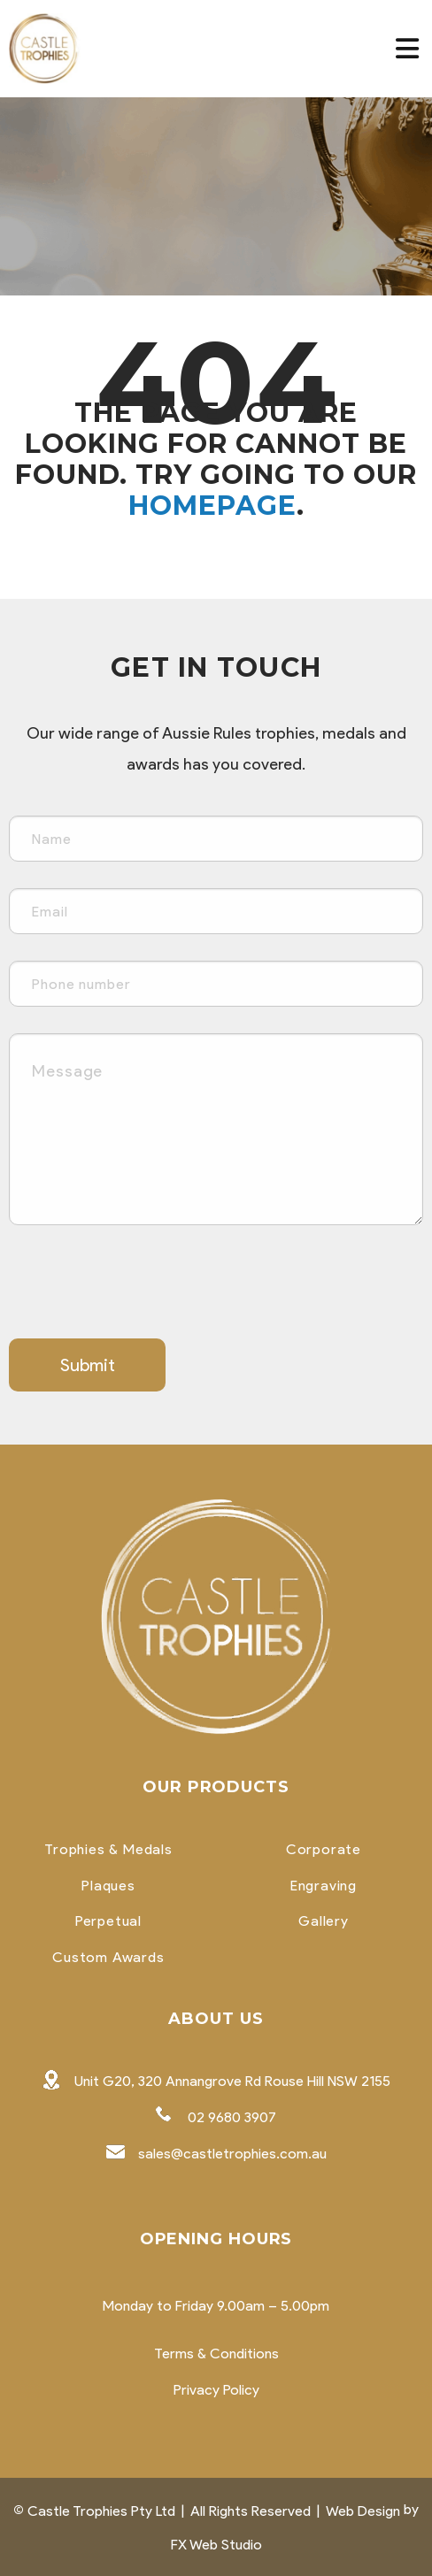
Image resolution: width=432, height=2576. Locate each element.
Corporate (323, 1850)
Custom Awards (108, 1958)
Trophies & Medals (108, 1850)
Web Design (363, 2511)
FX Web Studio (216, 2544)
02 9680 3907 (232, 2117)
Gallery (323, 1921)
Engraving (323, 1886)
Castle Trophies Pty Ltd (101, 2511)
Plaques (108, 1886)
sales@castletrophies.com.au (232, 2153)
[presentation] (143, 1286)
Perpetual (108, 1921)
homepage (212, 505)
